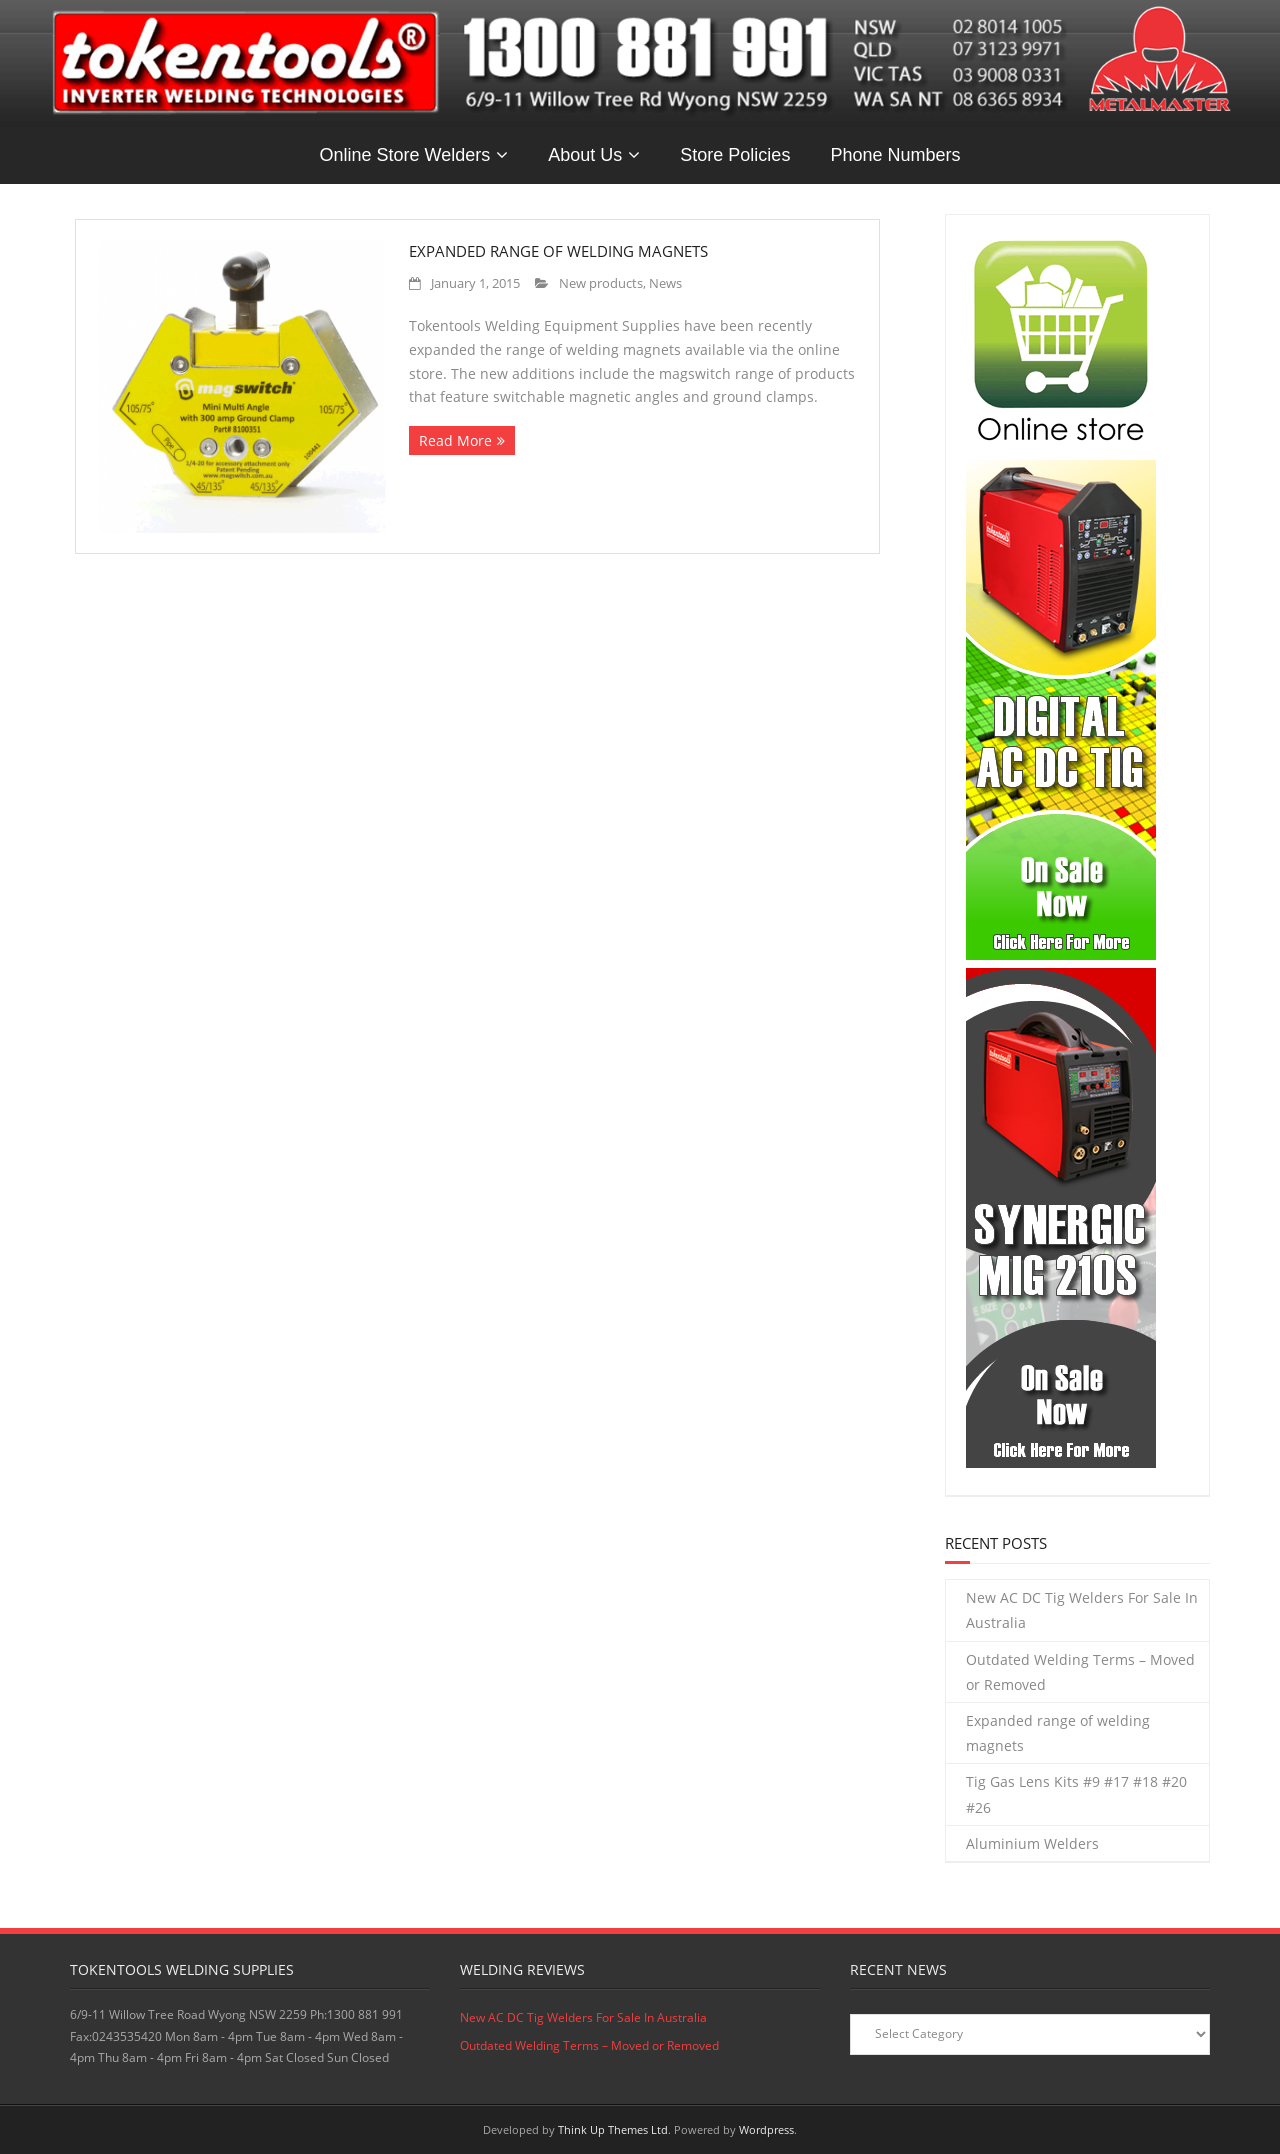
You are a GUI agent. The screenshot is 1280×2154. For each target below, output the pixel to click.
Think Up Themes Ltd (613, 2129)
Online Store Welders (405, 155)
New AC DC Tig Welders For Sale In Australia (1082, 1610)
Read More (455, 440)
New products (601, 283)
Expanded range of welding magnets (558, 251)
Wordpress (766, 2129)
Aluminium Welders (1032, 1843)
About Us (585, 155)
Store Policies (735, 155)
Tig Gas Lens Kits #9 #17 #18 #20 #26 (1076, 1794)
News (665, 283)
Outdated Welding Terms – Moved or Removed (1080, 1672)
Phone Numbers (895, 155)
